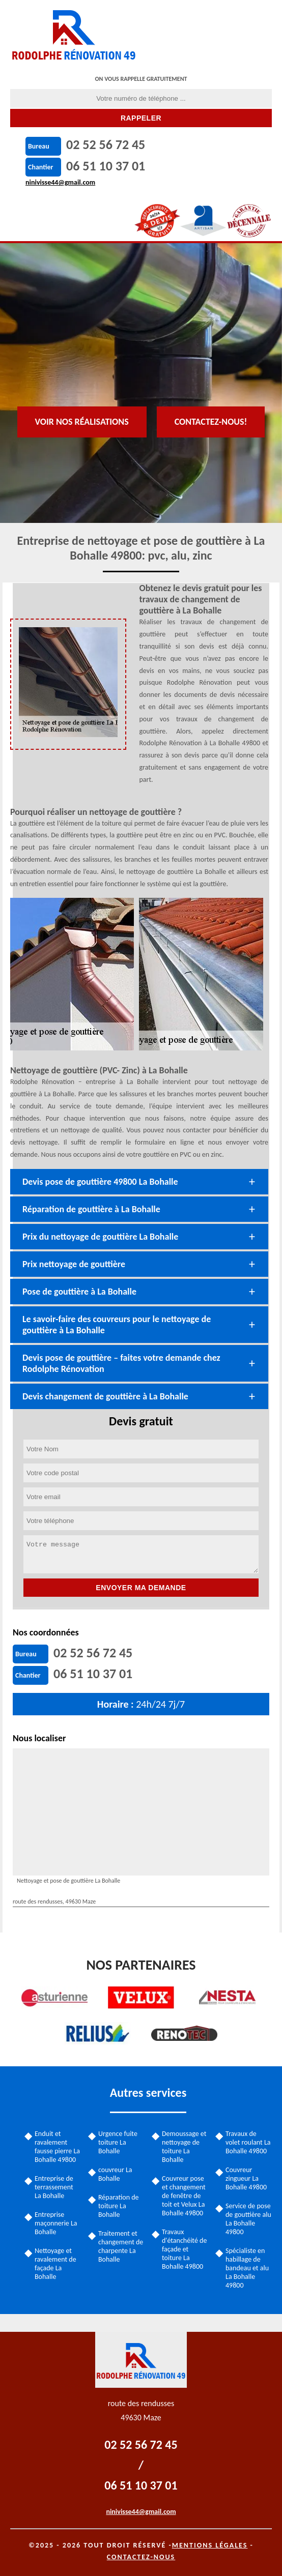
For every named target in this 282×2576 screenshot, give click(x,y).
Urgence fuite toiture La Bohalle (117, 2142)
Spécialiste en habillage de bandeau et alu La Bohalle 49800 (247, 2268)
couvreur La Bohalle (115, 2174)
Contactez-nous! (211, 421)
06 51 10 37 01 (105, 166)
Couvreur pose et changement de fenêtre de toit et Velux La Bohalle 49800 (184, 2195)
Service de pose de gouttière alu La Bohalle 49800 (248, 2219)
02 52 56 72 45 (105, 144)
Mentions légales (210, 2545)
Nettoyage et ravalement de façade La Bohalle (55, 2263)
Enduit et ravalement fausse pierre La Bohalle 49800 (57, 2146)
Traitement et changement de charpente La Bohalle (120, 2246)
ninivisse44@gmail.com (60, 182)
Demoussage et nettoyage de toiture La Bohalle (184, 2146)
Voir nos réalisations (82, 421)
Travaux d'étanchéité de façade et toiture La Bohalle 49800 (184, 2249)
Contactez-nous (141, 2557)
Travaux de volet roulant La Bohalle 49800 (248, 2142)
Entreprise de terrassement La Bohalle (54, 2187)
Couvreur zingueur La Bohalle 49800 (246, 2178)
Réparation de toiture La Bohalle (118, 2206)
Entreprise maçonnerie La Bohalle (56, 2223)
